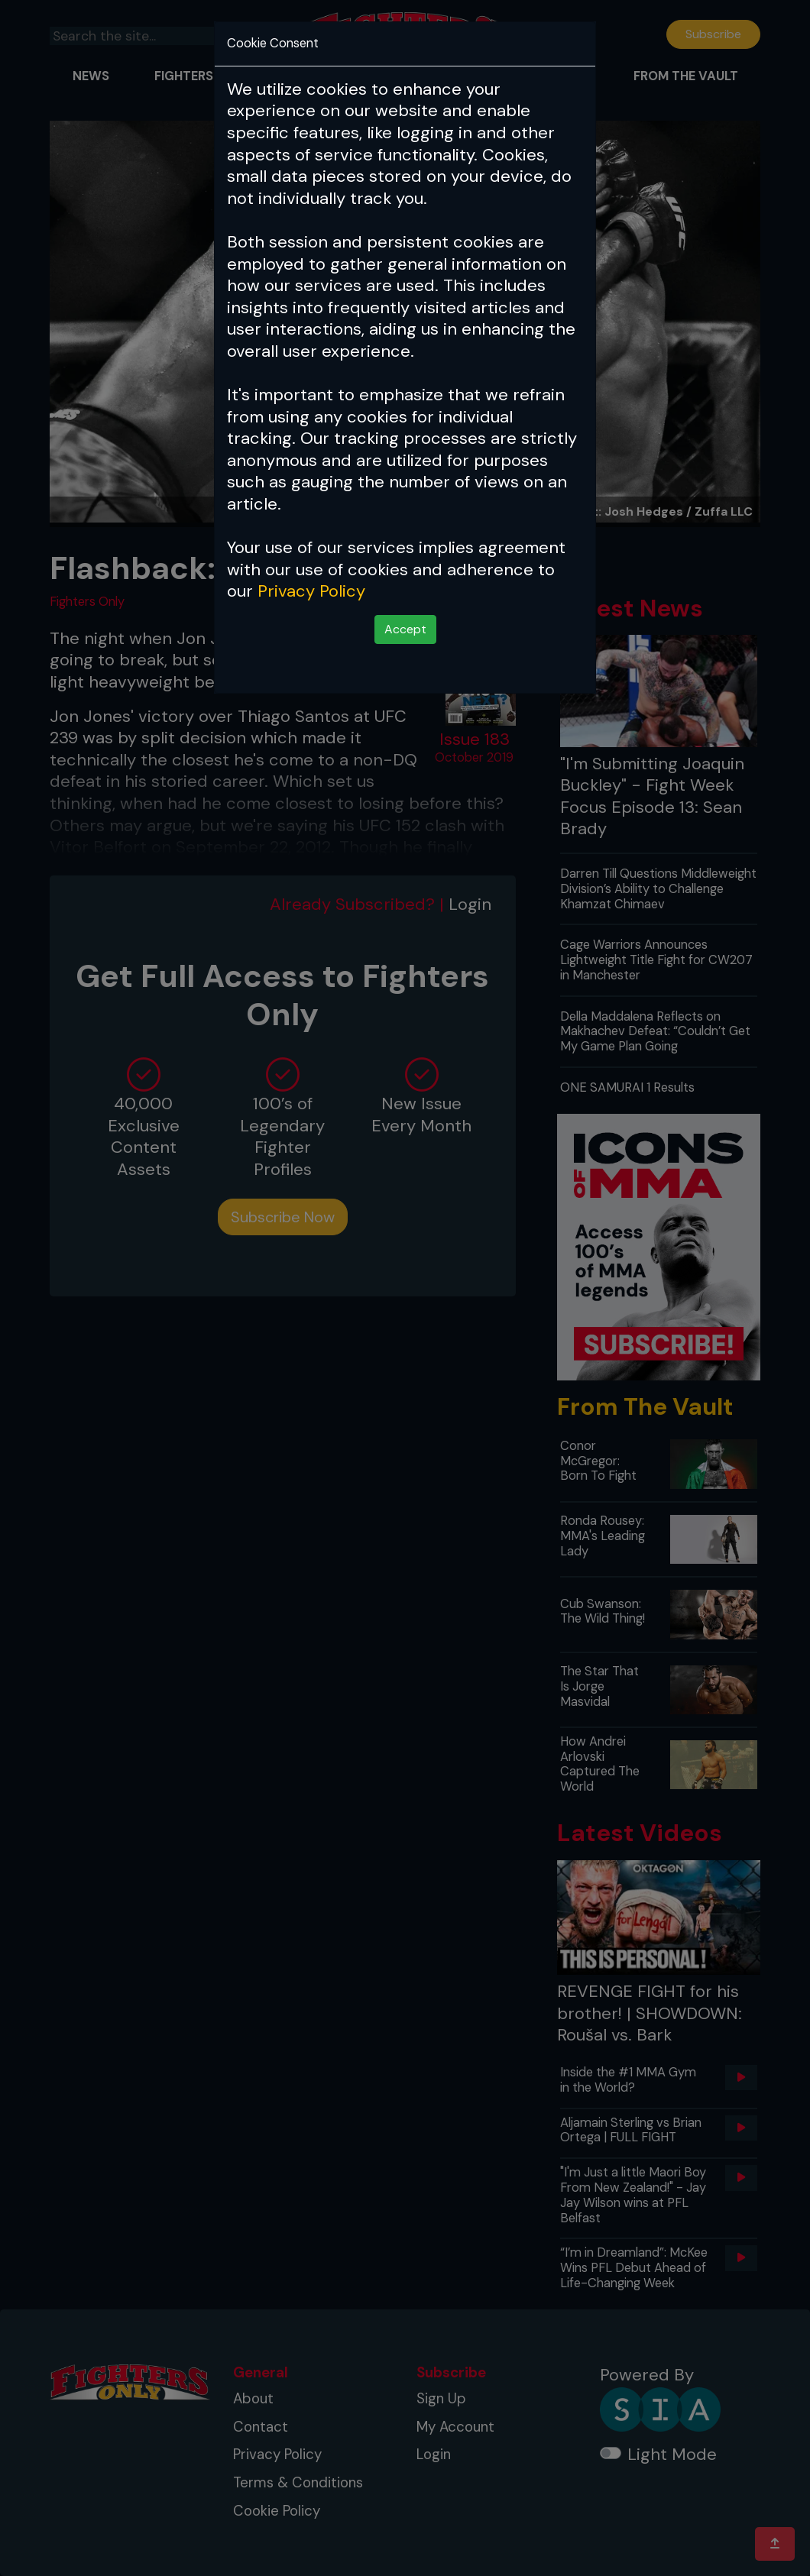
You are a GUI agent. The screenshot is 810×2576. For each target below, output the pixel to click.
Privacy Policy (311, 591)
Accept (405, 629)
